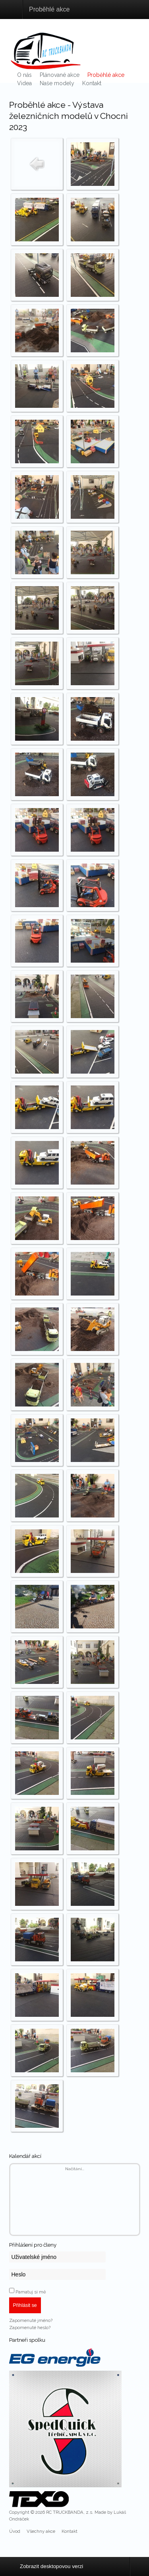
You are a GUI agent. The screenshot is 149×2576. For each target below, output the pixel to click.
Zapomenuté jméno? (30, 2320)
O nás (24, 75)
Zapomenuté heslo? (29, 2327)
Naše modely (57, 83)
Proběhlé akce (105, 75)
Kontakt (91, 83)
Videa (24, 83)
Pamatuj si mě (30, 2292)
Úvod (14, 2531)
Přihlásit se (25, 2305)
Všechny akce (41, 2531)
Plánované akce (59, 75)
